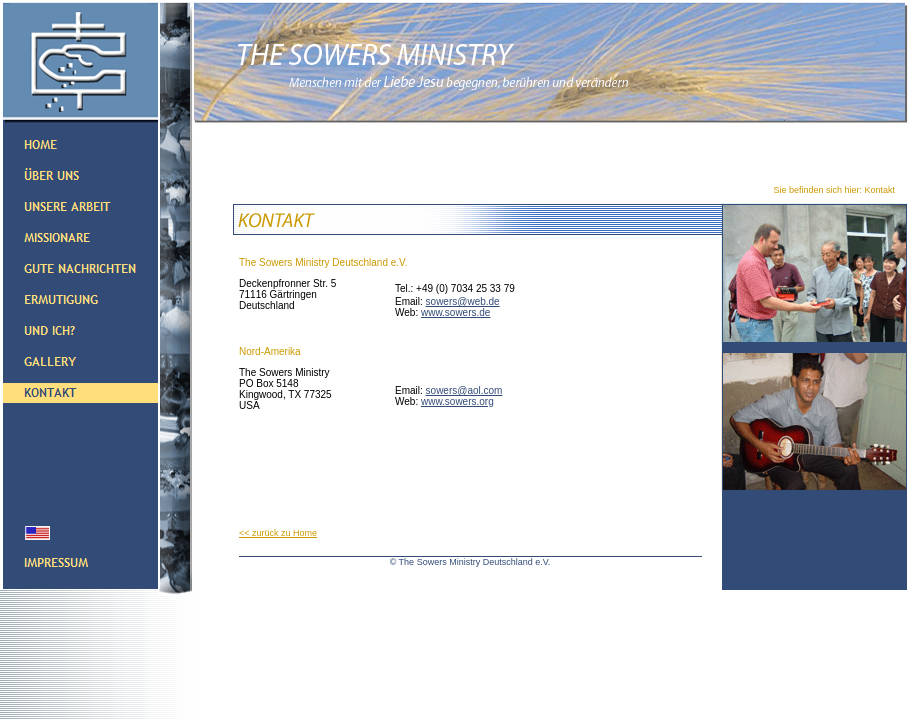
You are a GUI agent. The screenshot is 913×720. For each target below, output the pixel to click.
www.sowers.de (455, 312)
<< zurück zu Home (278, 533)
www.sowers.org (457, 401)
